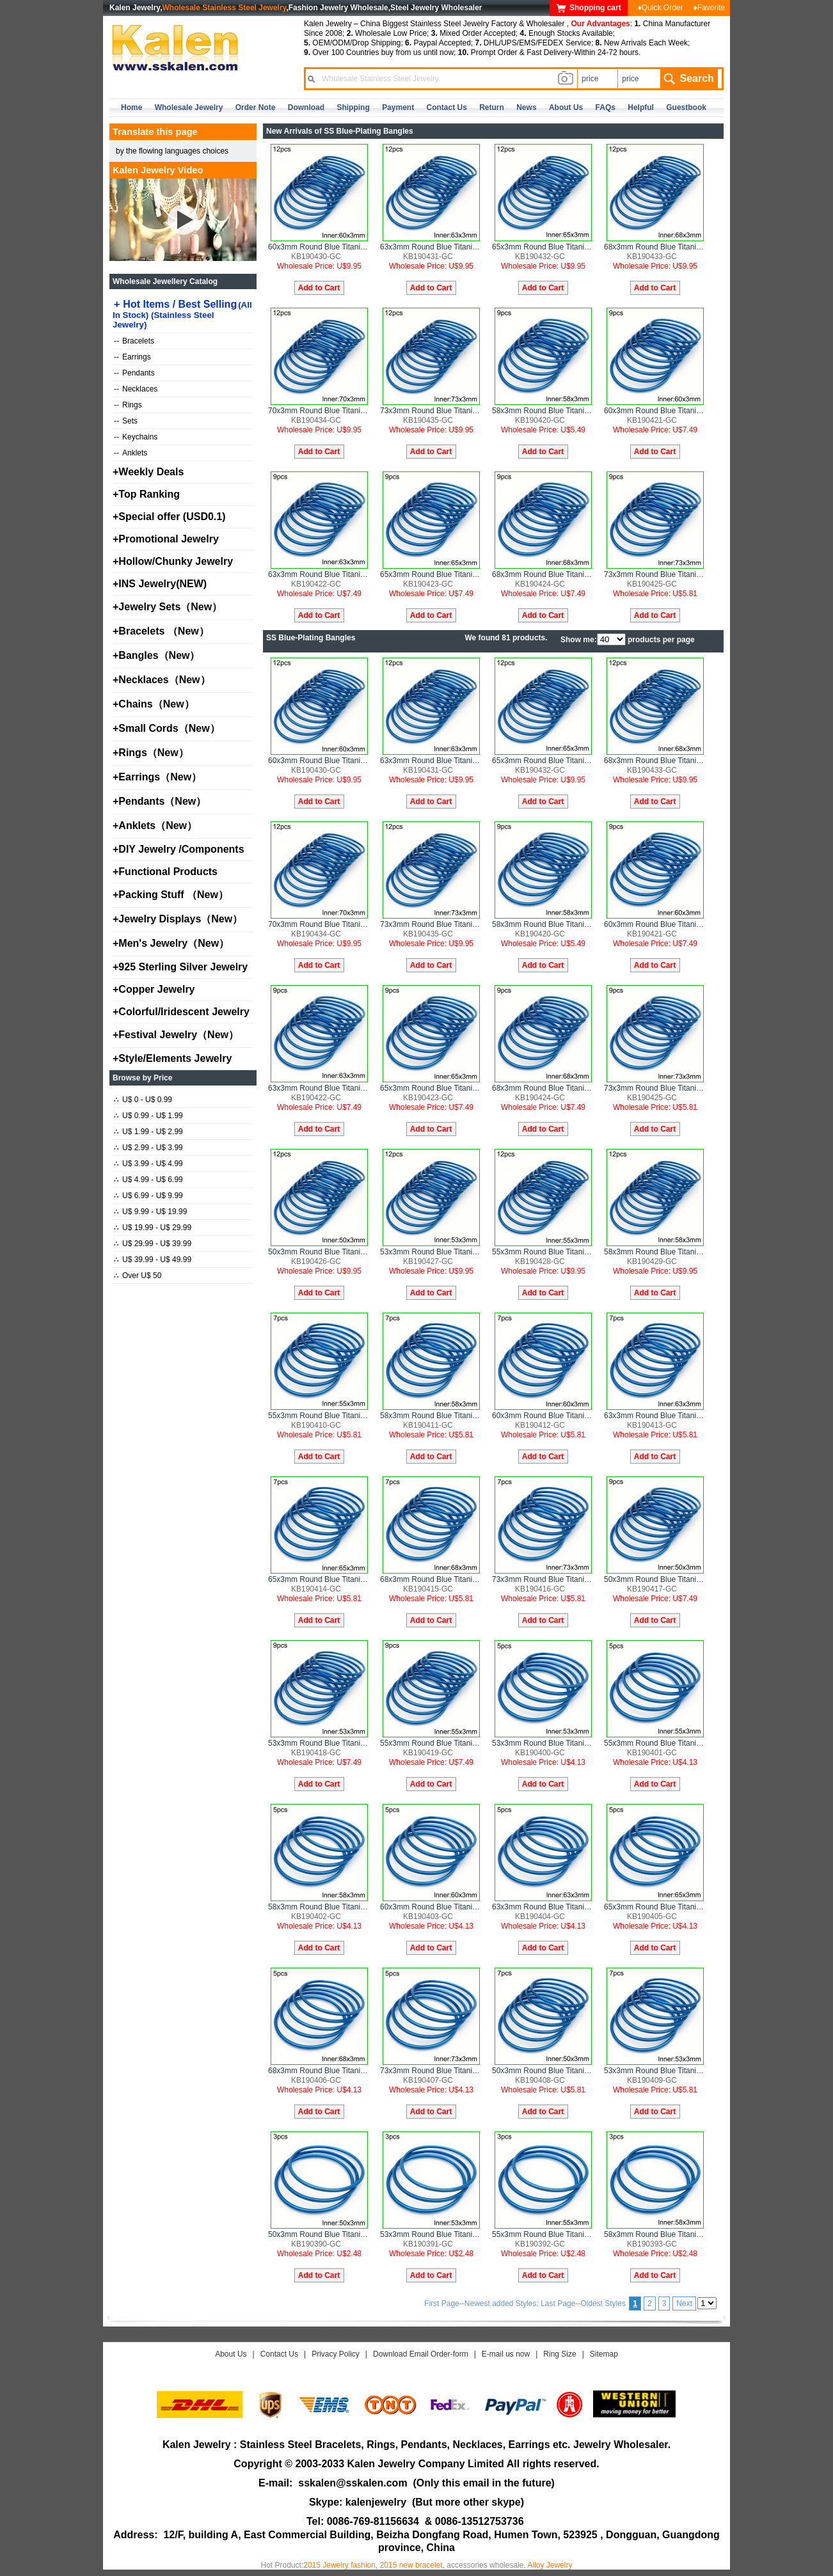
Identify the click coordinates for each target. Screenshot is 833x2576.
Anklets (130, 452)
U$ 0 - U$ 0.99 (143, 1099)
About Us (230, 2354)
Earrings (132, 356)
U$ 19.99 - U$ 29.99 (152, 1227)
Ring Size (559, 2354)
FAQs (605, 107)
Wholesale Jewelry (189, 107)
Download (306, 107)
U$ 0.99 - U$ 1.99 (148, 1115)
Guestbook (686, 107)
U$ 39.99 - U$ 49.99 (152, 1259)
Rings (128, 404)
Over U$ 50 (137, 1275)
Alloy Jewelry (549, 2565)
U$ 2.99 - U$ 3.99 (148, 1147)
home (131, 107)
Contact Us (279, 2354)
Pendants (134, 372)
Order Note (255, 107)
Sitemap (604, 2354)
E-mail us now (506, 2354)
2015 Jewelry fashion (339, 2565)
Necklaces (135, 388)
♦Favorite (709, 7)
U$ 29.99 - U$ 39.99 (152, 1243)
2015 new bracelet (411, 2565)
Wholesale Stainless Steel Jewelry (225, 7)
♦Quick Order (660, 7)
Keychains (135, 436)
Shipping (353, 107)
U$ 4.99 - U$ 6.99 (148, 1179)
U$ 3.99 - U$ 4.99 (148, 1163)
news (526, 107)
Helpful (641, 107)
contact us (447, 107)
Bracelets (134, 340)
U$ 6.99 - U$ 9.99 (148, 1195)
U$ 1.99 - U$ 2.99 (148, 1131)
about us (566, 107)
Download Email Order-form (420, 2354)
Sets (126, 420)
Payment (398, 107)
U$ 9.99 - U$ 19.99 (150, 1211)
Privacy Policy (336, 2354)
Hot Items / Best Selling (182, 314)
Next (684, 2303)
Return (491, 107)
